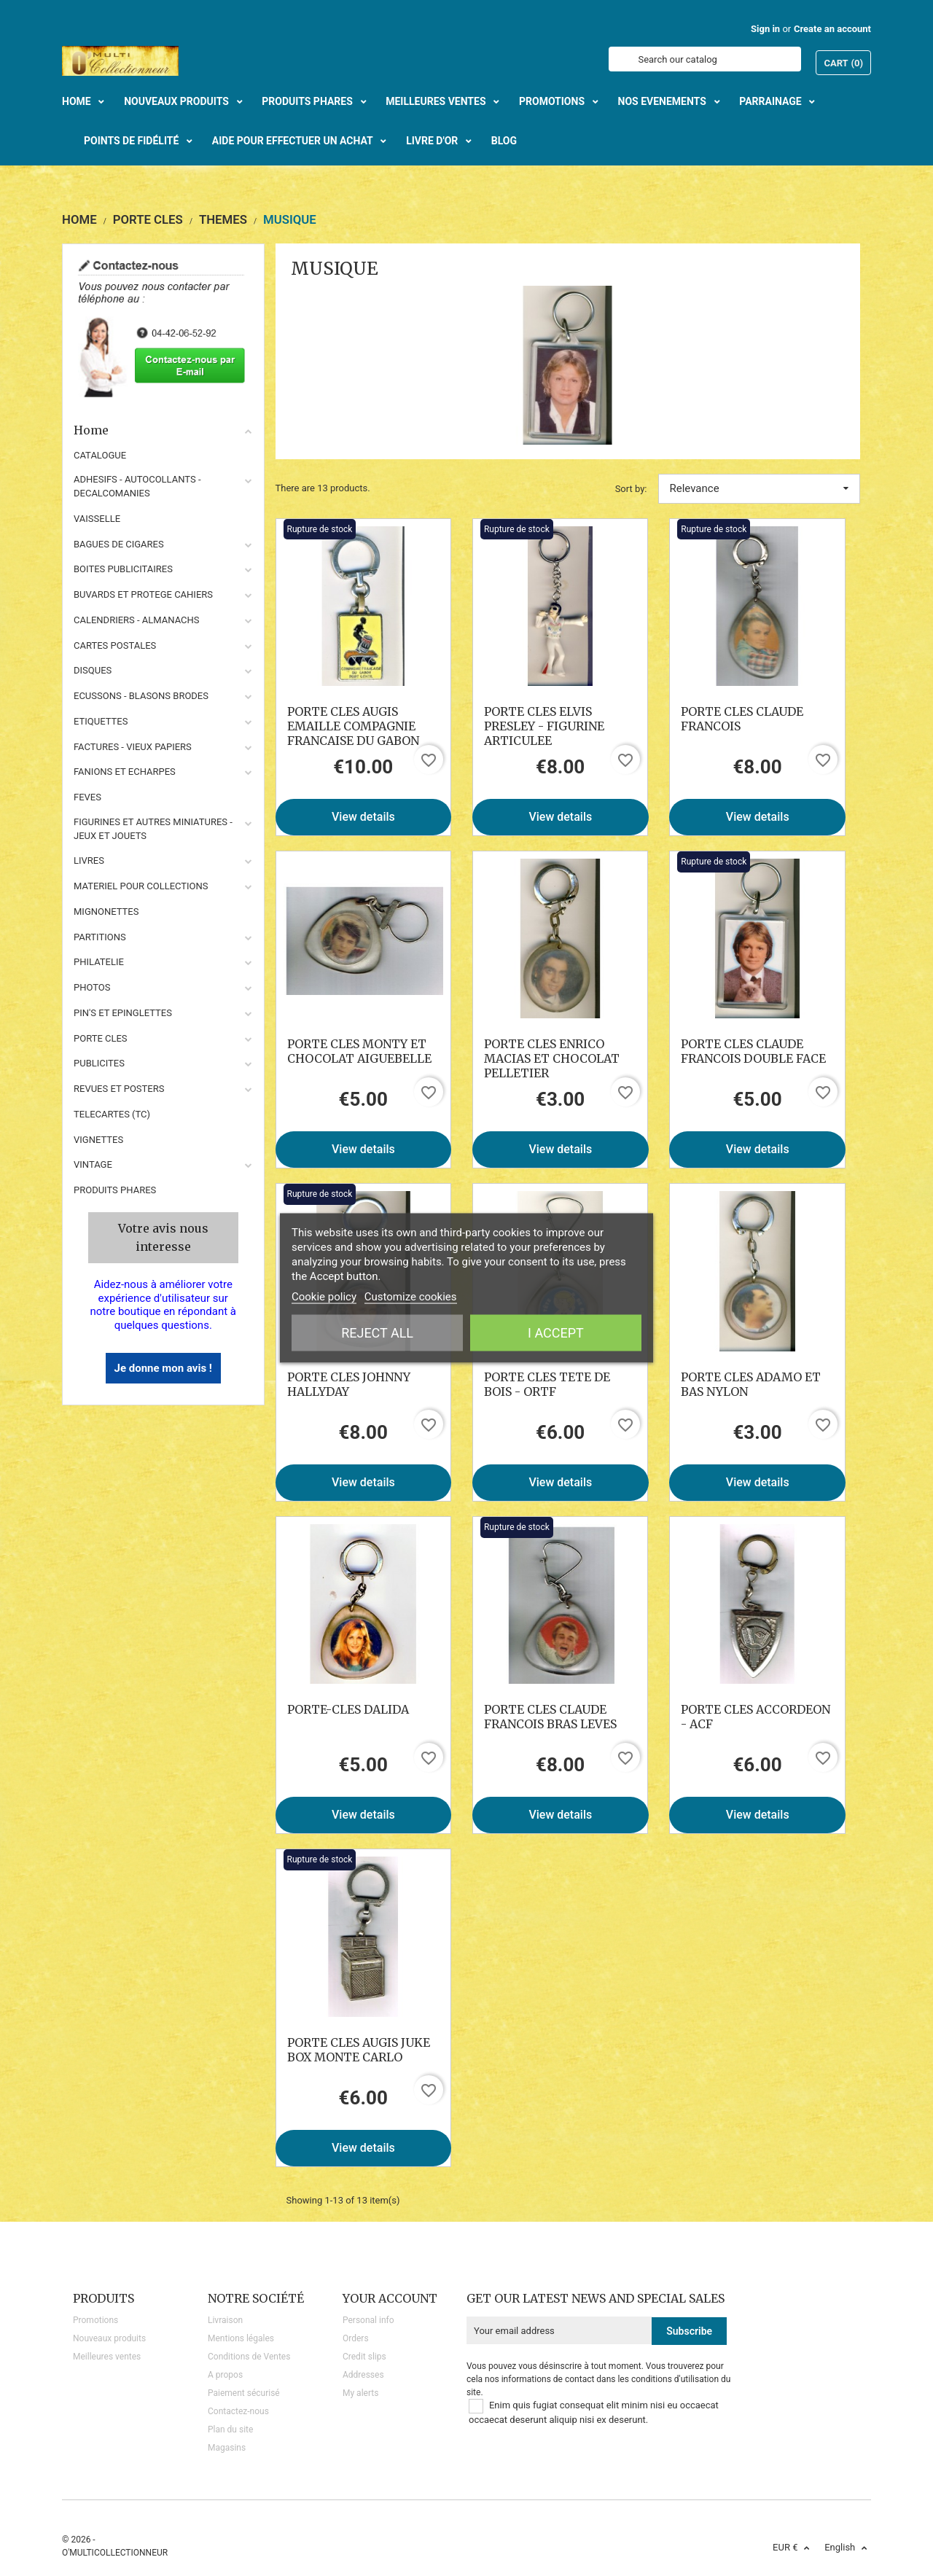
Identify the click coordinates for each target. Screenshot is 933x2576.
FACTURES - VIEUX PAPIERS (133, 746)
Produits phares (115, 1189)
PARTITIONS (100, 937)
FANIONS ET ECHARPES (125, 771)
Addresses (363, 2375)
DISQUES (93, 670)
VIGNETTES (98, 1139)
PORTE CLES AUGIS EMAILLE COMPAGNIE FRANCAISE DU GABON (353, 726)
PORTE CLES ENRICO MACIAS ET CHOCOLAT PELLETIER (552, 1058)
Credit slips (364, 2356)
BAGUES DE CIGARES (119, 544)
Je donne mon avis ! (163, 1368)
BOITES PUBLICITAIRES (123, 568)
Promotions (95, 2320)
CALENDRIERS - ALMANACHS (137, 619)
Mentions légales (241, 2338)
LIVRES (89, 860)
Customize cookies (410, 1296)
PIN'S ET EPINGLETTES (123, 1012)
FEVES (87, 797)
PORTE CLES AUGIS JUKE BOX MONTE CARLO (358, 2049)
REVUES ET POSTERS (119, 1088)
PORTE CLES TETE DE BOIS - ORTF (547, 1384)
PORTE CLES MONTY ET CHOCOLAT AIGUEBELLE (359, 1051)
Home (163, 430)
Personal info (368, 2320)
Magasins (227, 2448)
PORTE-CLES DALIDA (348, 1709)
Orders (356, 2338)
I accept (556, 1332)
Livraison (225, 2320)
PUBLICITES (99, 1063)
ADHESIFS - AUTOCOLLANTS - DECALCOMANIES (137, 486)
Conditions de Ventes (249, 2356)
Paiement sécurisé (244, 2393)
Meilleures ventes (107, 2356)
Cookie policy (324, 1296)
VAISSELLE (97, 518)
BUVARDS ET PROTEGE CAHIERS (143, 594)
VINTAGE (93, 1164)
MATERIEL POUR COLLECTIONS (141, 886)
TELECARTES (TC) (112, 1114)
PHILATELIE (99, 961)
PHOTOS (92, 987)
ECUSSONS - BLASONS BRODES (141, 695)
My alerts (360, 2393)
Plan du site (230, 2429)
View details (363, 817)
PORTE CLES (101, 1038)
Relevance (759, 488)
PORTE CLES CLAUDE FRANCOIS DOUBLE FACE (753, 1051)
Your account (390, 2298)
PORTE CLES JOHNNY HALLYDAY (348, 1384)
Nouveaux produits (109, 2338)
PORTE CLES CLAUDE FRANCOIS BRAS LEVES (550, 1716)
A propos (225, 2375)
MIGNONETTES (106, 911)
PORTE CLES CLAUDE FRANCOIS (742, 718)
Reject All (377, 1332)
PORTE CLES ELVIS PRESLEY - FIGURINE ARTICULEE (544, 726)
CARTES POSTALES (115, 645)
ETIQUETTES (101, 721)
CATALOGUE (100, 455)
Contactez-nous (238, 2411)
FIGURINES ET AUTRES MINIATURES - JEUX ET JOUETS (153, 828)
